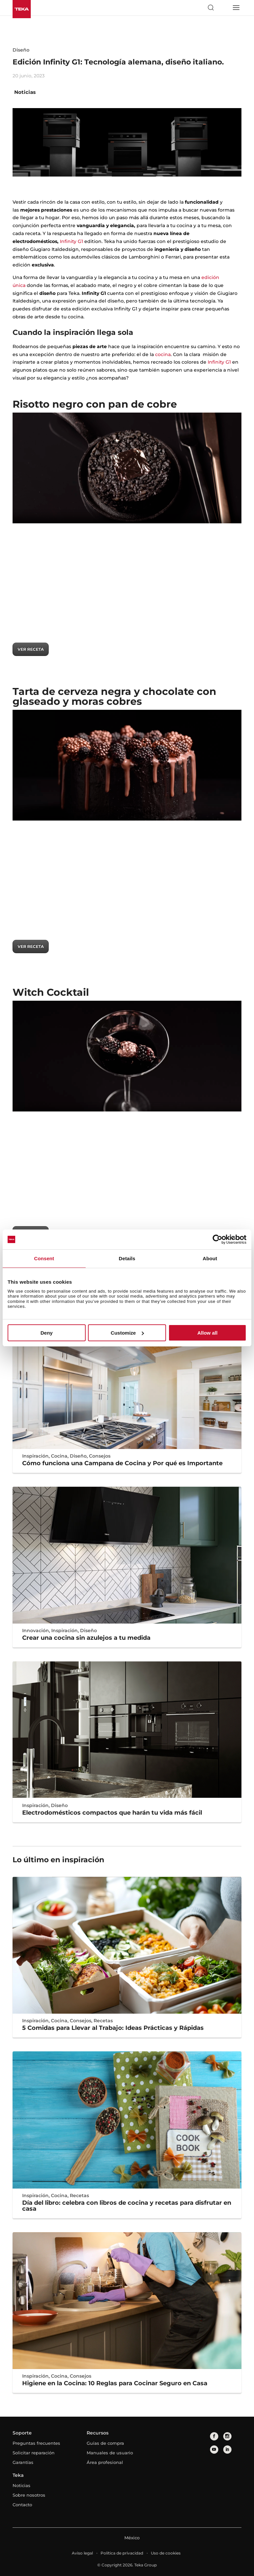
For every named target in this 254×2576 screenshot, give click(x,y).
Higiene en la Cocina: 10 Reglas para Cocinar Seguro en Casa (114, 2383)
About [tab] (210, 1258)
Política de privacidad (122, 2553)
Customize (127, 1333)
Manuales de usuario (110, 2452)
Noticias (25, 92)
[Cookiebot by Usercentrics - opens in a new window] (217, 1239)
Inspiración (35, 1456)
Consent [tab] (44, 1258)
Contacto (22, 2504)
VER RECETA (31, 649)
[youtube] (214, 2449)
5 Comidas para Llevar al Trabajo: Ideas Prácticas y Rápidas (113, 2028)
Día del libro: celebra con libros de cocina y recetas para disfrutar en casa (126, 2205)
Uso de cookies (166, 2553)
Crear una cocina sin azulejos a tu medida (86, 1637)
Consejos (99, 1456)
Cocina (59, 1456)
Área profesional (105, 2462)
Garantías (23, 2462)
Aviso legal (82, 2553)
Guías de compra (105, 2443)
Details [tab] (127, 1258)
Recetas (103, 2021)
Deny (46, 1333)
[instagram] (227, 2436)
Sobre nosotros (29, 2495)
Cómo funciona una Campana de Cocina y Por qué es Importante (122, 1463)
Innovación (35, 1630)
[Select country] (223, 8)
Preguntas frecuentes (36, 2443)
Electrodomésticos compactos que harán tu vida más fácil (112, 1812)
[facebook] (214, 2436)
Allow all (207, 1333)
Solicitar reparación (34, 2452)
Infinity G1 (71, 241)
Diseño (21, 50)
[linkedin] (227, 2449)
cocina (163, 354)
